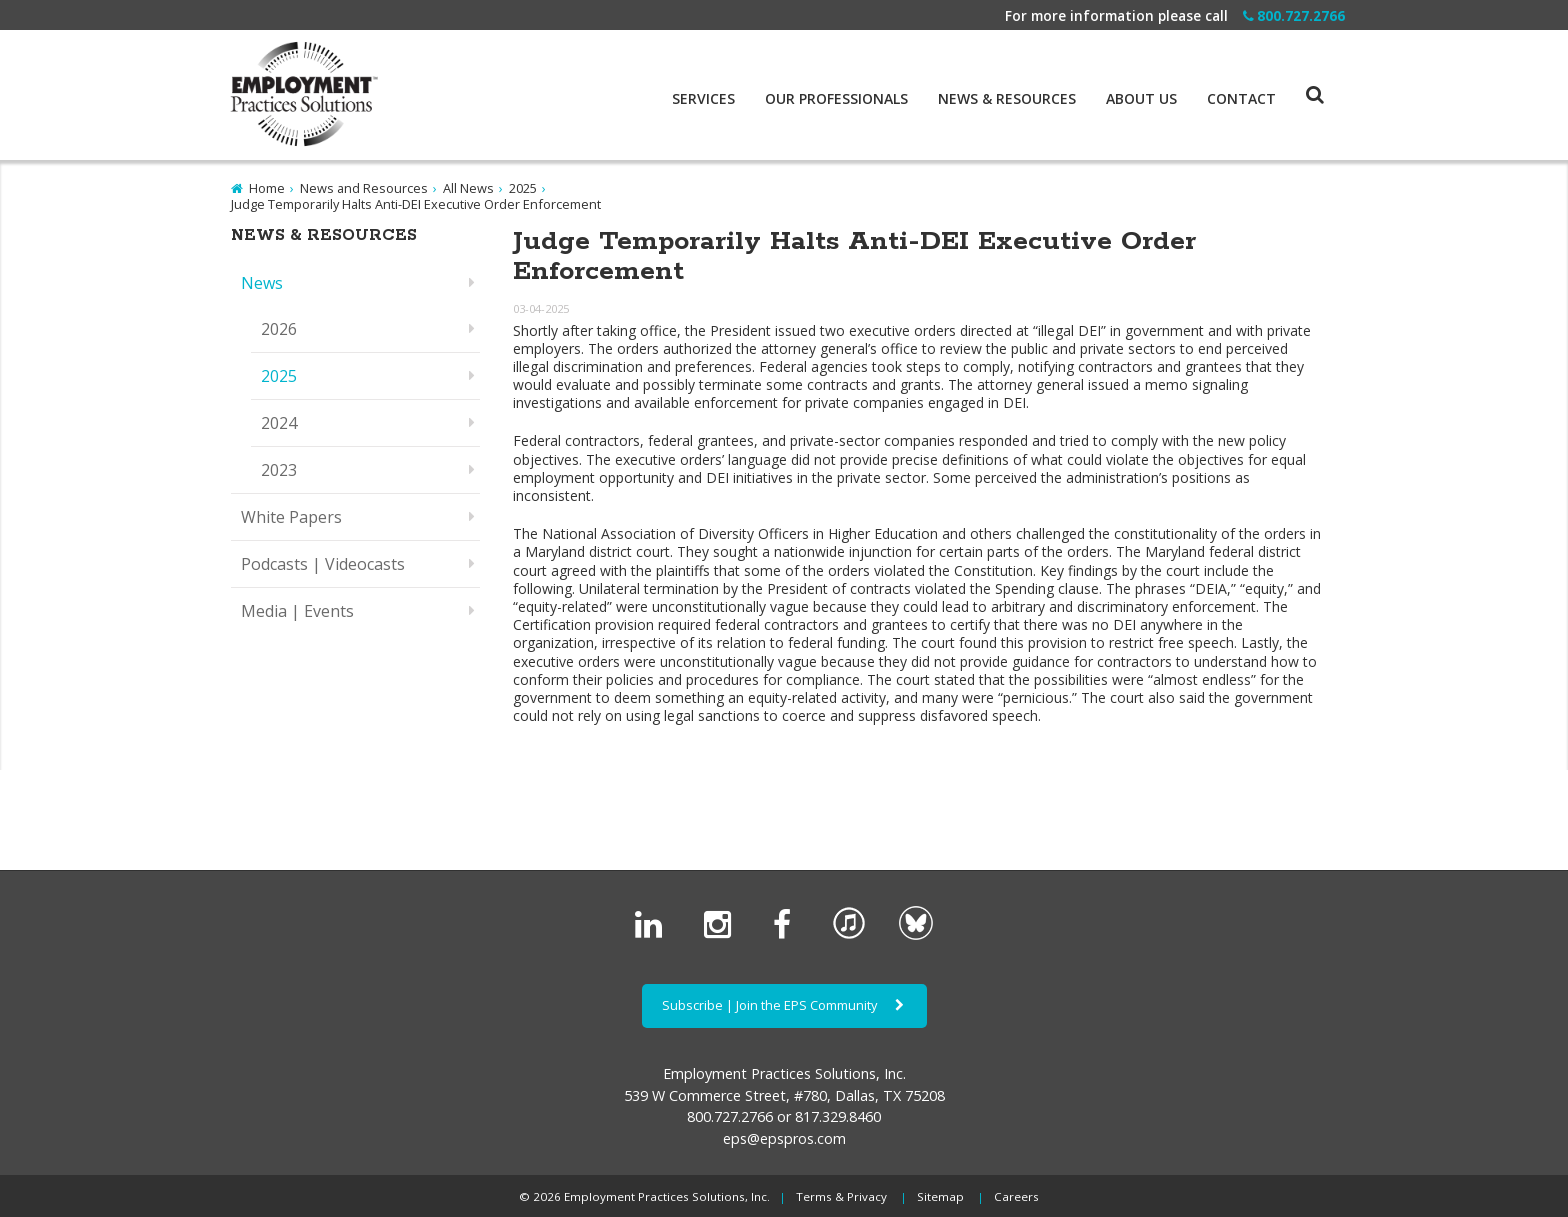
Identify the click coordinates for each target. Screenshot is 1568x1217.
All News (468, 188)
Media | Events (297, 611)
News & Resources (1007, 99)
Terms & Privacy (841, 1196)
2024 (279, 423)
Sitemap (940, 1196)
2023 (279, 470)
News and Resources (364, 188)
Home (267, 188)
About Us (1141, 99)
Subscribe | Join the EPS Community (784, 1005)
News (262, 283)
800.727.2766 (1294, 15)
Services (703, 99)
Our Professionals (836, 99)
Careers (1016, 1196)
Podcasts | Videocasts (323, 564)
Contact (1241, 99)
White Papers (291, 517)
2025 (523, 188)
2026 (279, 329)
